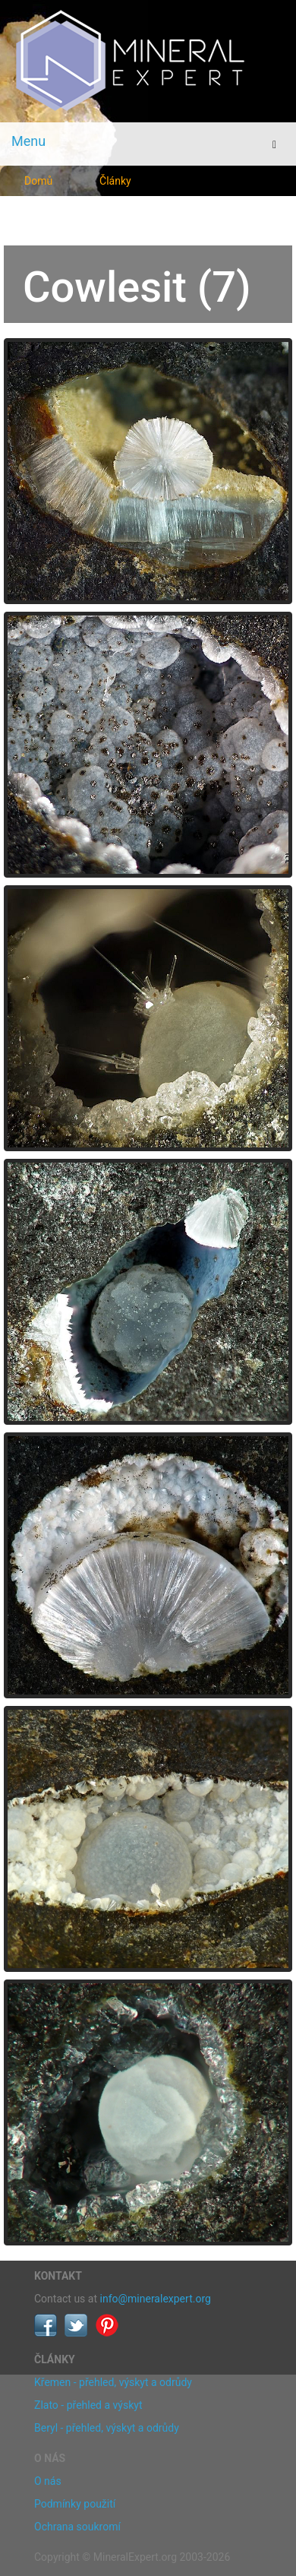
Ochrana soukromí (77, 2527)
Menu (28, 141)
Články (115, 181)
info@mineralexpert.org (155, 2299)
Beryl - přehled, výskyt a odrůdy (106, 2428)
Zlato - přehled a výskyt (88, 2405)
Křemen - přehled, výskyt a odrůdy (113, 2382)
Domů (38, 181)
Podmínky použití (74, 2504)
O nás (47, 2481)
